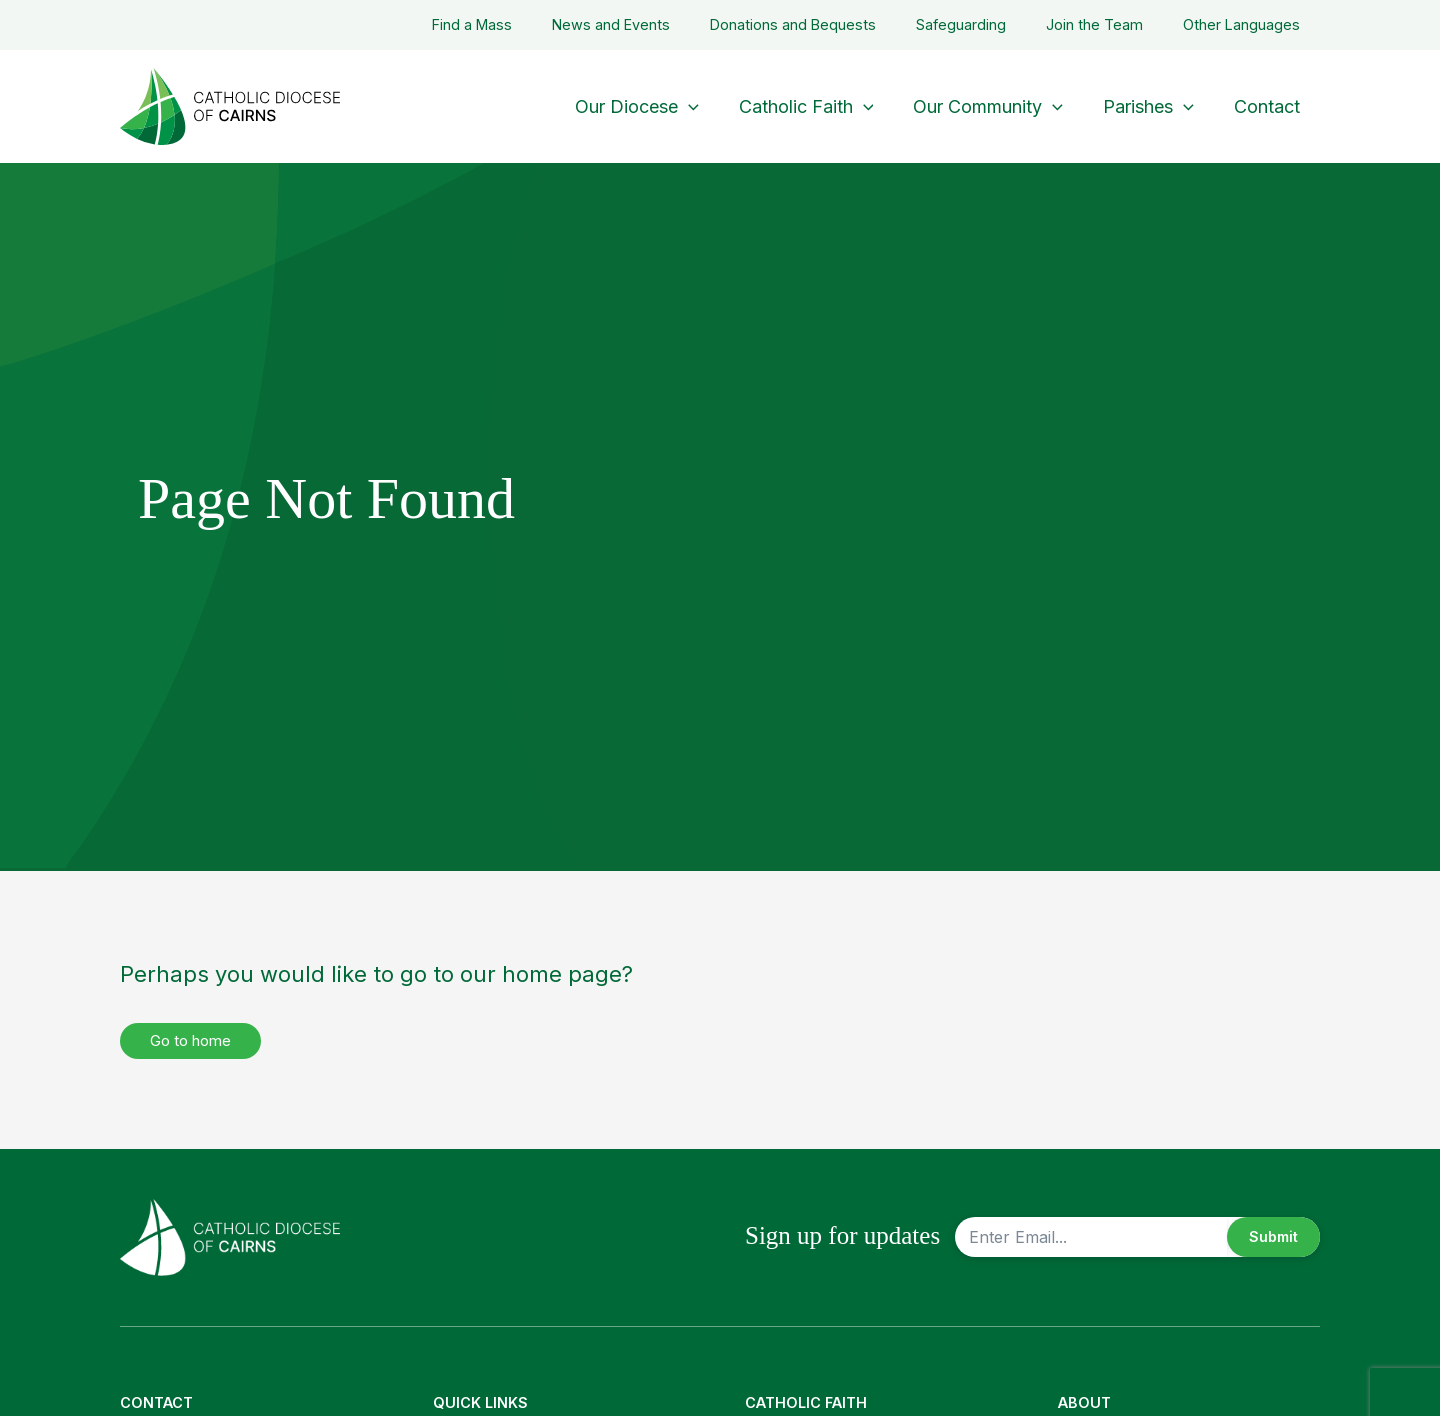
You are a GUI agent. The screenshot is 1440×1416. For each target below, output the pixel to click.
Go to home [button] (195, 1041)
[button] (706, 106)
